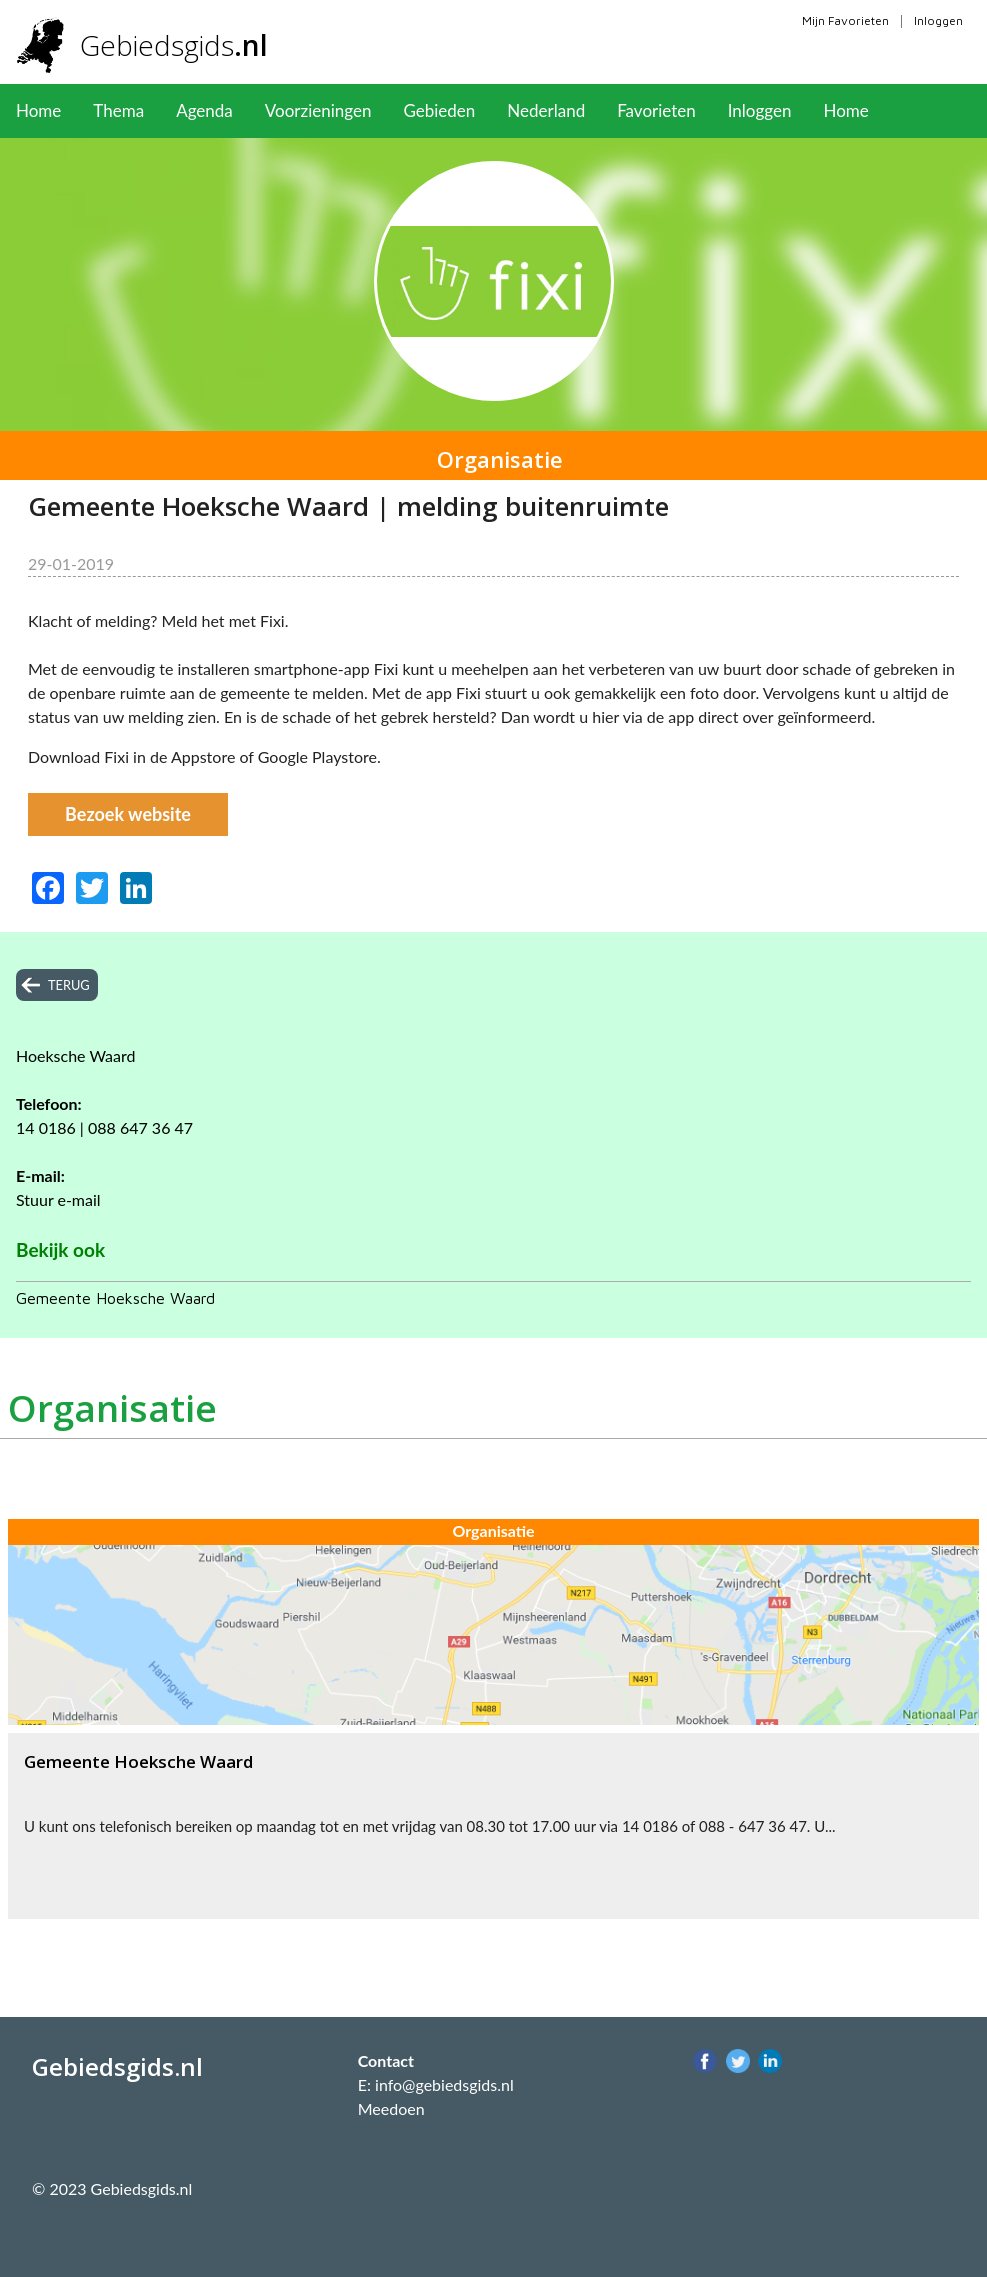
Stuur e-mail (58, 1199)
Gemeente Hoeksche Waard (115, 1298)
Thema (118, 110)
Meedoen (391, 2108)
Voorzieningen (318, 110)
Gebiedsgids (174, 45)
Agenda (204, 110)
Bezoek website (128, 814)
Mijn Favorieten (845, 20)
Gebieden (439, 110)
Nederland (546, 110)
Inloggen (938, 20)
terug (69, 985)
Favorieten (656, 110)
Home (38, 110)
